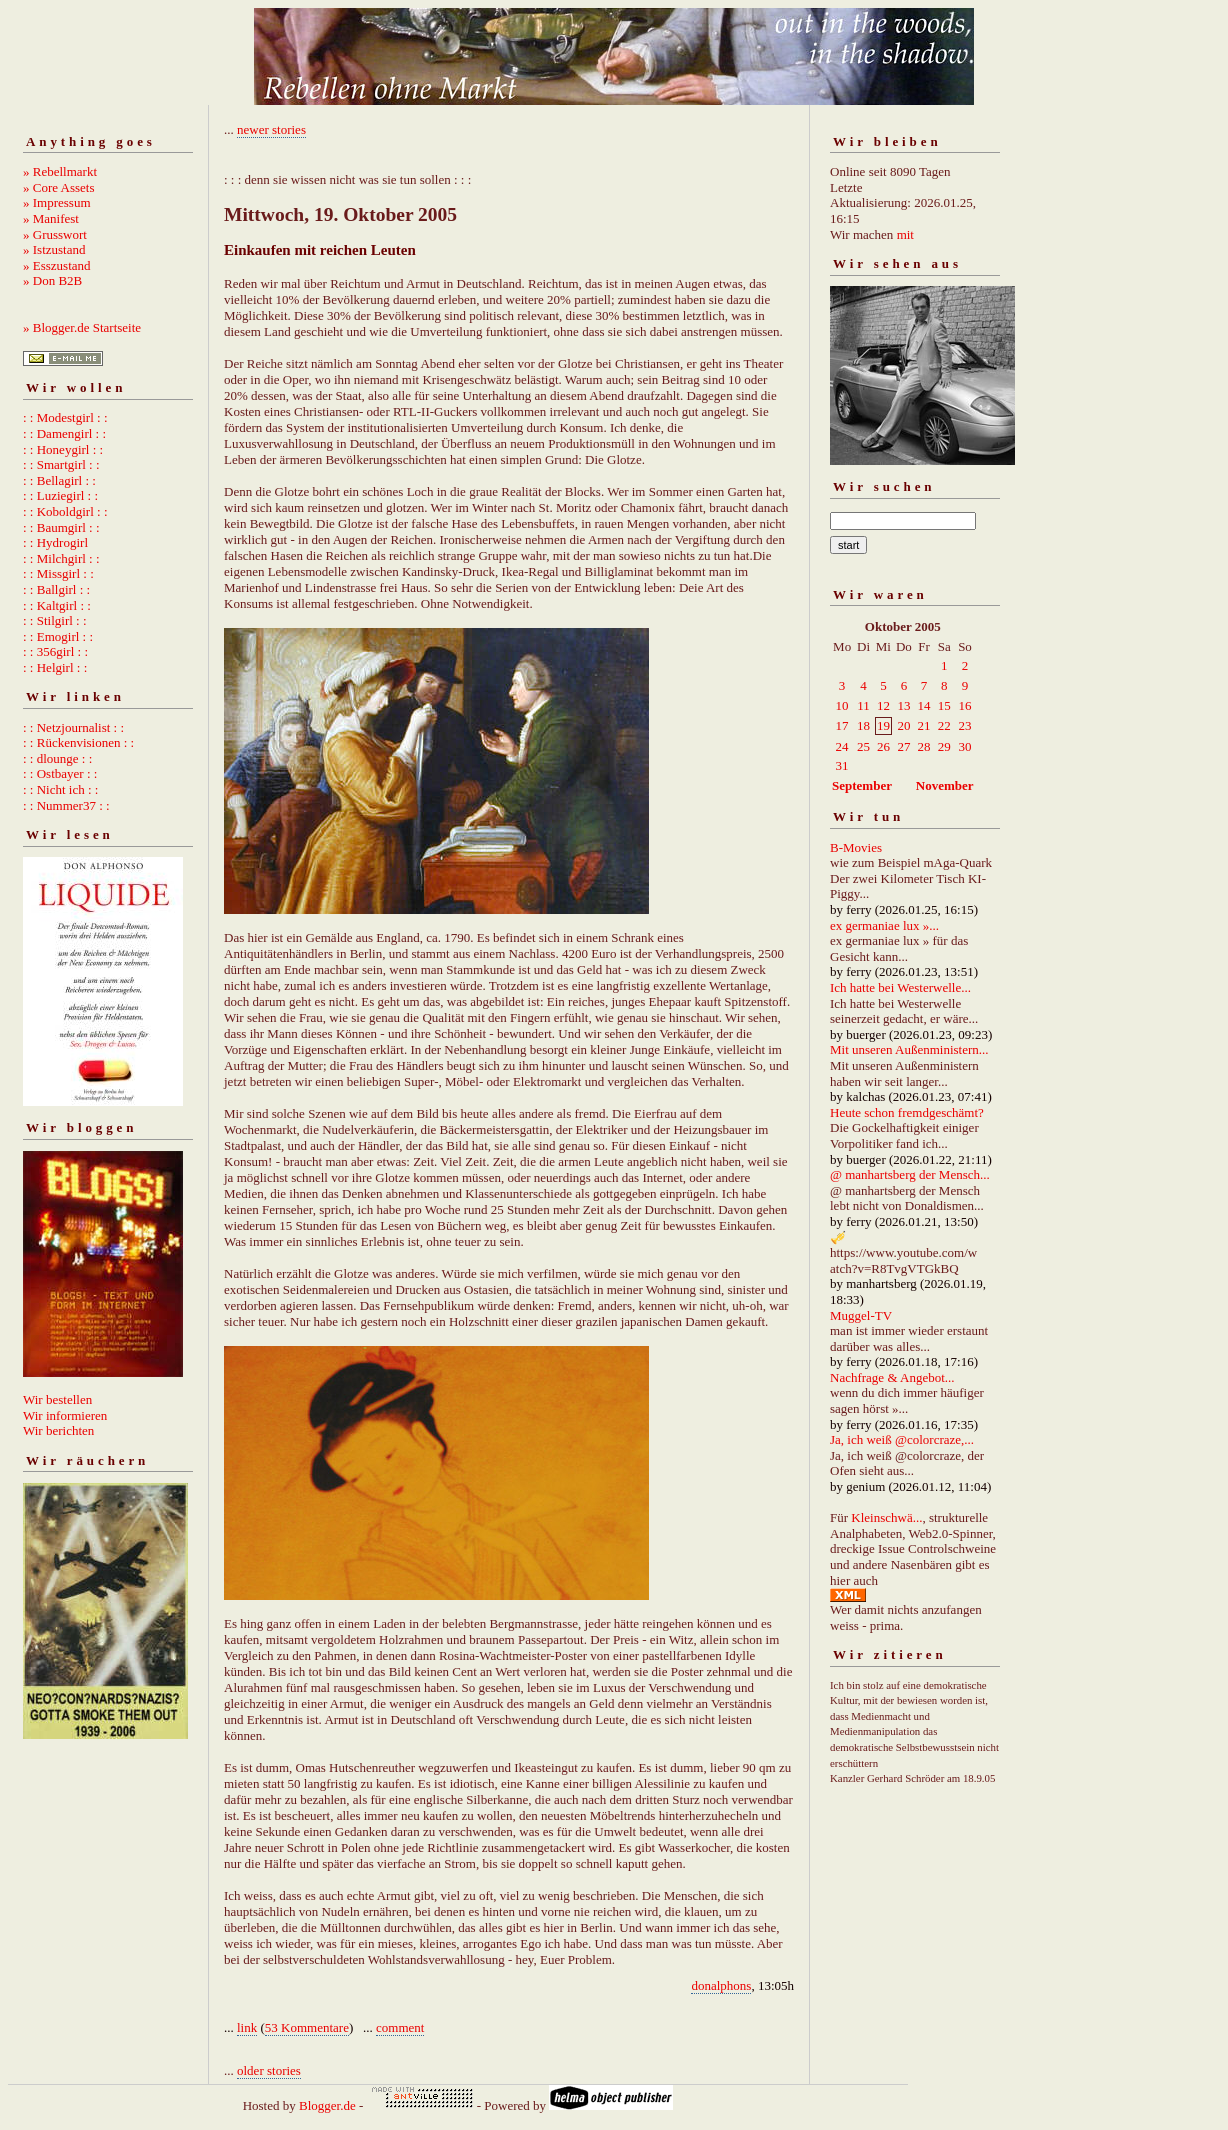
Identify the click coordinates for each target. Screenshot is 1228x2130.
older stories (269, 2070)
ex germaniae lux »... (884, 925)
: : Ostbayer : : (60, 773)
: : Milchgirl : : (61, 558)
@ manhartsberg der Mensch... (910, 1174)
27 (903, 746)
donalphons (721, 1985)
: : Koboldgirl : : (65, 511)
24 (842, 746)
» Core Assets (59, 187)
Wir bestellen (57, 1399)
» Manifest (51, 218)
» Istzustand (54, 249)
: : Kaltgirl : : (57, 605)
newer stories (271, 129)
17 (842, 725)
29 (944, 746)
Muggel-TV (861, 1315)
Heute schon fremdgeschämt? (907, 1112)
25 (863, 746)
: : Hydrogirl (55, 542)
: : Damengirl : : (64, 433)
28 (923, 746)
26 (883, 746)
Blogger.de (327, 2105)
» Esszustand (57, 265)
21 (923, 725)
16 (964, 705)
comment (400, 2027)
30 (964, 746)
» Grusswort (55, 234)
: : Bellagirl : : (59, 480)
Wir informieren (65, 1415)
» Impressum (57, 202)
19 (883, 725)
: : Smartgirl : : (61, 464)
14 (923, 705)
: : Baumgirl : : (61, 527)
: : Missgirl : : (58, 573)
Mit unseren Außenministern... (909, 1049)
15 (944, 705)
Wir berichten (58, 1430)
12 (883, 705)
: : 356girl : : (55, 651)
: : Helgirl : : (55, 667)
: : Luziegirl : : (60, 495)
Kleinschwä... (886, 1517)
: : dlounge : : (57, 758)
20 (903, 725)
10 (842, 705)
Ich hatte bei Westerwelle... (900, 987)
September (862, 785)
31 (842, 765)
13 (903, 705)
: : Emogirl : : (58, 636)
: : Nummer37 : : (66, 805)
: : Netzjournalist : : (73, 727)
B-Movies (856, 847)
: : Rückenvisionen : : (78, 742)
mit (905, 234)
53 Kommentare (307, 2027)
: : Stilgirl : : (55, 620)
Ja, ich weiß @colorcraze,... (902, 1439)
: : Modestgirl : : (65, 417)
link (247, 2027)
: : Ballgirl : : (56, 589)
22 (944, 725)
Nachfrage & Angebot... (892, 1377)
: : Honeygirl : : (63, 449)
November (945, 785)
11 (863, 705)
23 (964, 725)
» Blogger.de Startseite (82, 327)
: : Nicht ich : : (60, 789)
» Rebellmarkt (60, 171)
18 (863, 725)
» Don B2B (52, 280)
